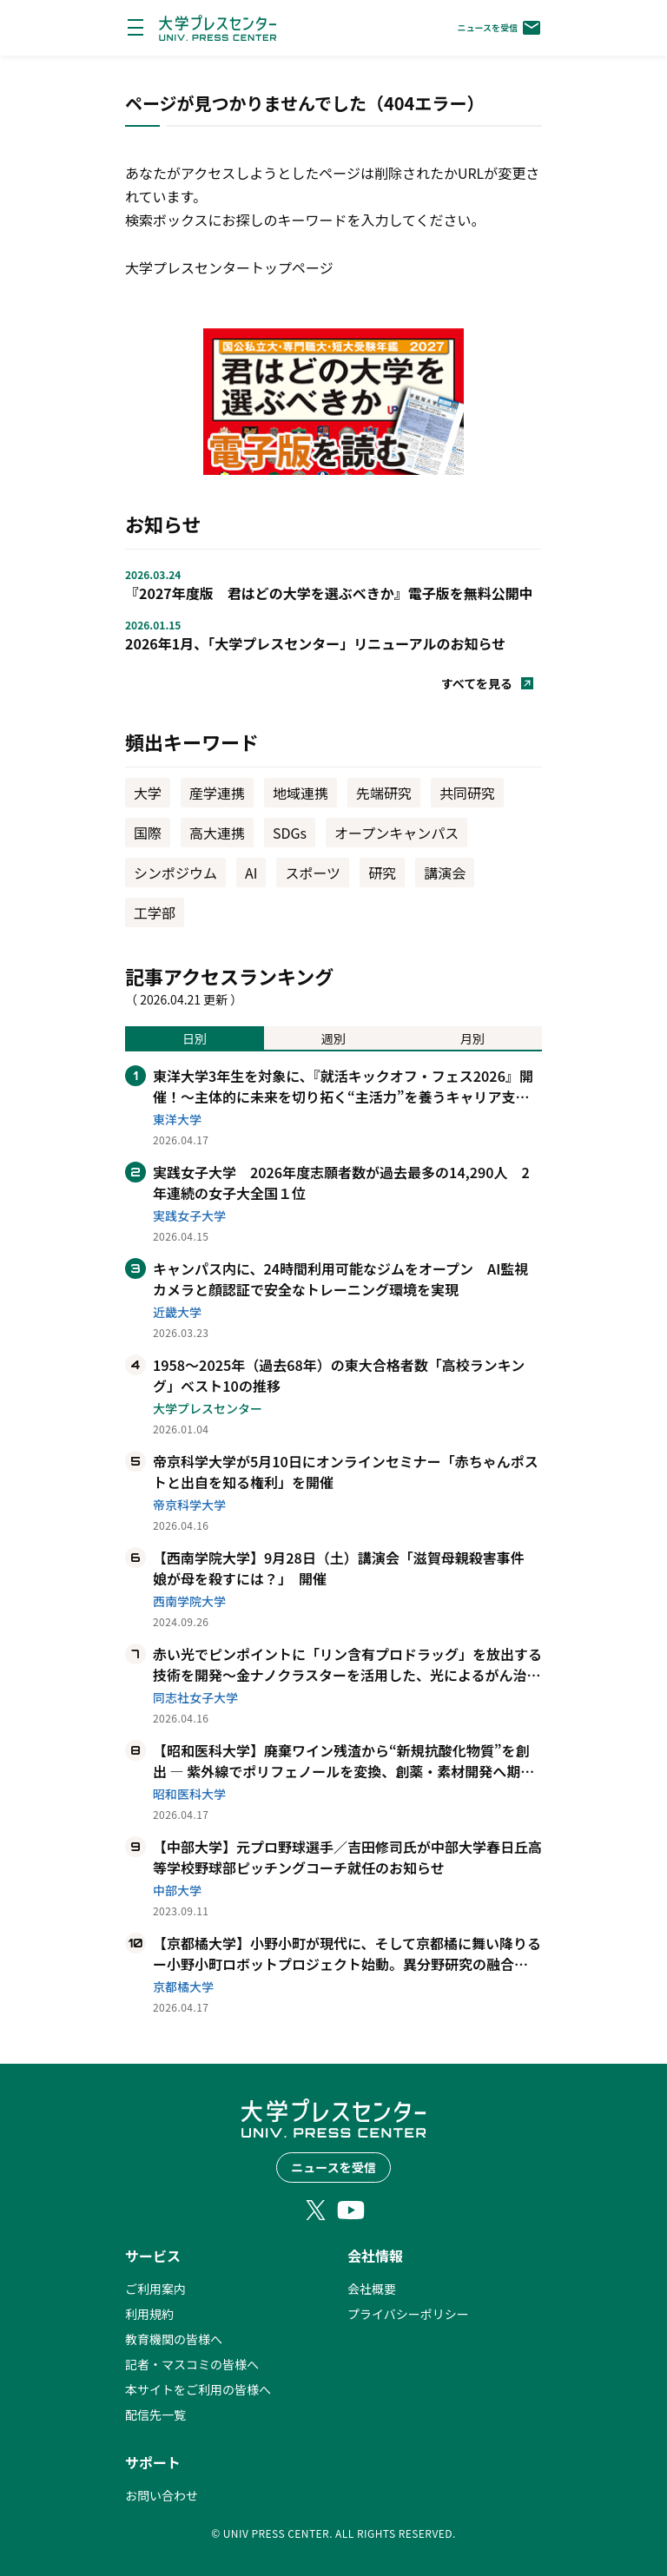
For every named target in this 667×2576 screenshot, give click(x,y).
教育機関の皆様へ (173, 2339)
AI (251, 872)
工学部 (154, 912)
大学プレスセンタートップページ (229, 267)
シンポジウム (175, 872)
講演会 (445, 872)
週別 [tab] (333, 1038)
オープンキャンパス (396, 832)
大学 (148, 792)
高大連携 (217, 832)
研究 (382, 872)
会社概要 (371, 2288)
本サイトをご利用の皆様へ (198, 2389)
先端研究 (384, 792)
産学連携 (217, 792)
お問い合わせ (161, 2495)
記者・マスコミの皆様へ (192, 2364)
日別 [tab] (194, 1038)
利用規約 (149, 2313)
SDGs (290, 832)
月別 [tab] (472, 1038)
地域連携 (300, 792)
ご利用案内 (155, 2288)
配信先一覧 (155, 2414)
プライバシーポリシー (408, 2313)
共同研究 (467, 792)
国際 (148, 832)
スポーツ (312, 872)
